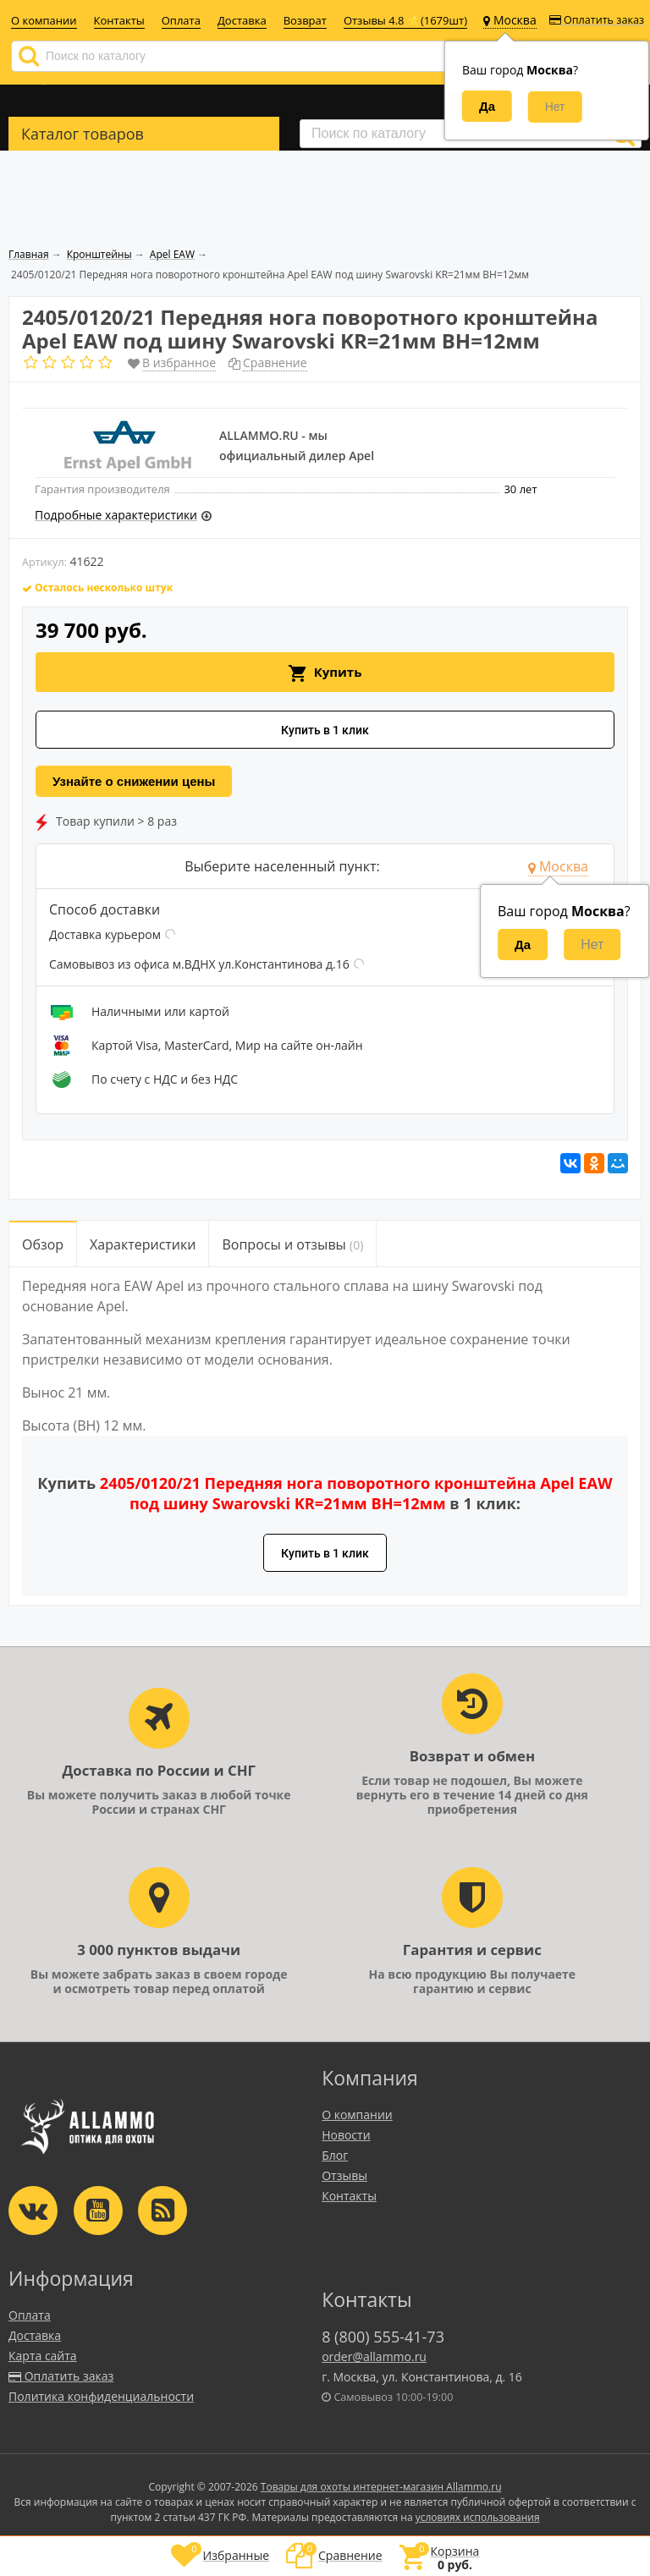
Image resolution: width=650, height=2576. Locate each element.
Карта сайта (42, 2356)
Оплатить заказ (596, 20)
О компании (44, 20)
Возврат (305, 20)
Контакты (119, 20)
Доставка (242, 20)
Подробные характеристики (116, 515)
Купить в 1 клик (325, 730)
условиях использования (478, 2517)
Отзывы (344, 2175)
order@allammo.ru (374, 2356)
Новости (346, 2135)
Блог (335, 2155)
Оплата (181, 20)
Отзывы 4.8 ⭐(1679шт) (405, 20)
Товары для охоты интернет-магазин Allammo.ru (381, 2487)
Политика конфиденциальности (101, 2396)
